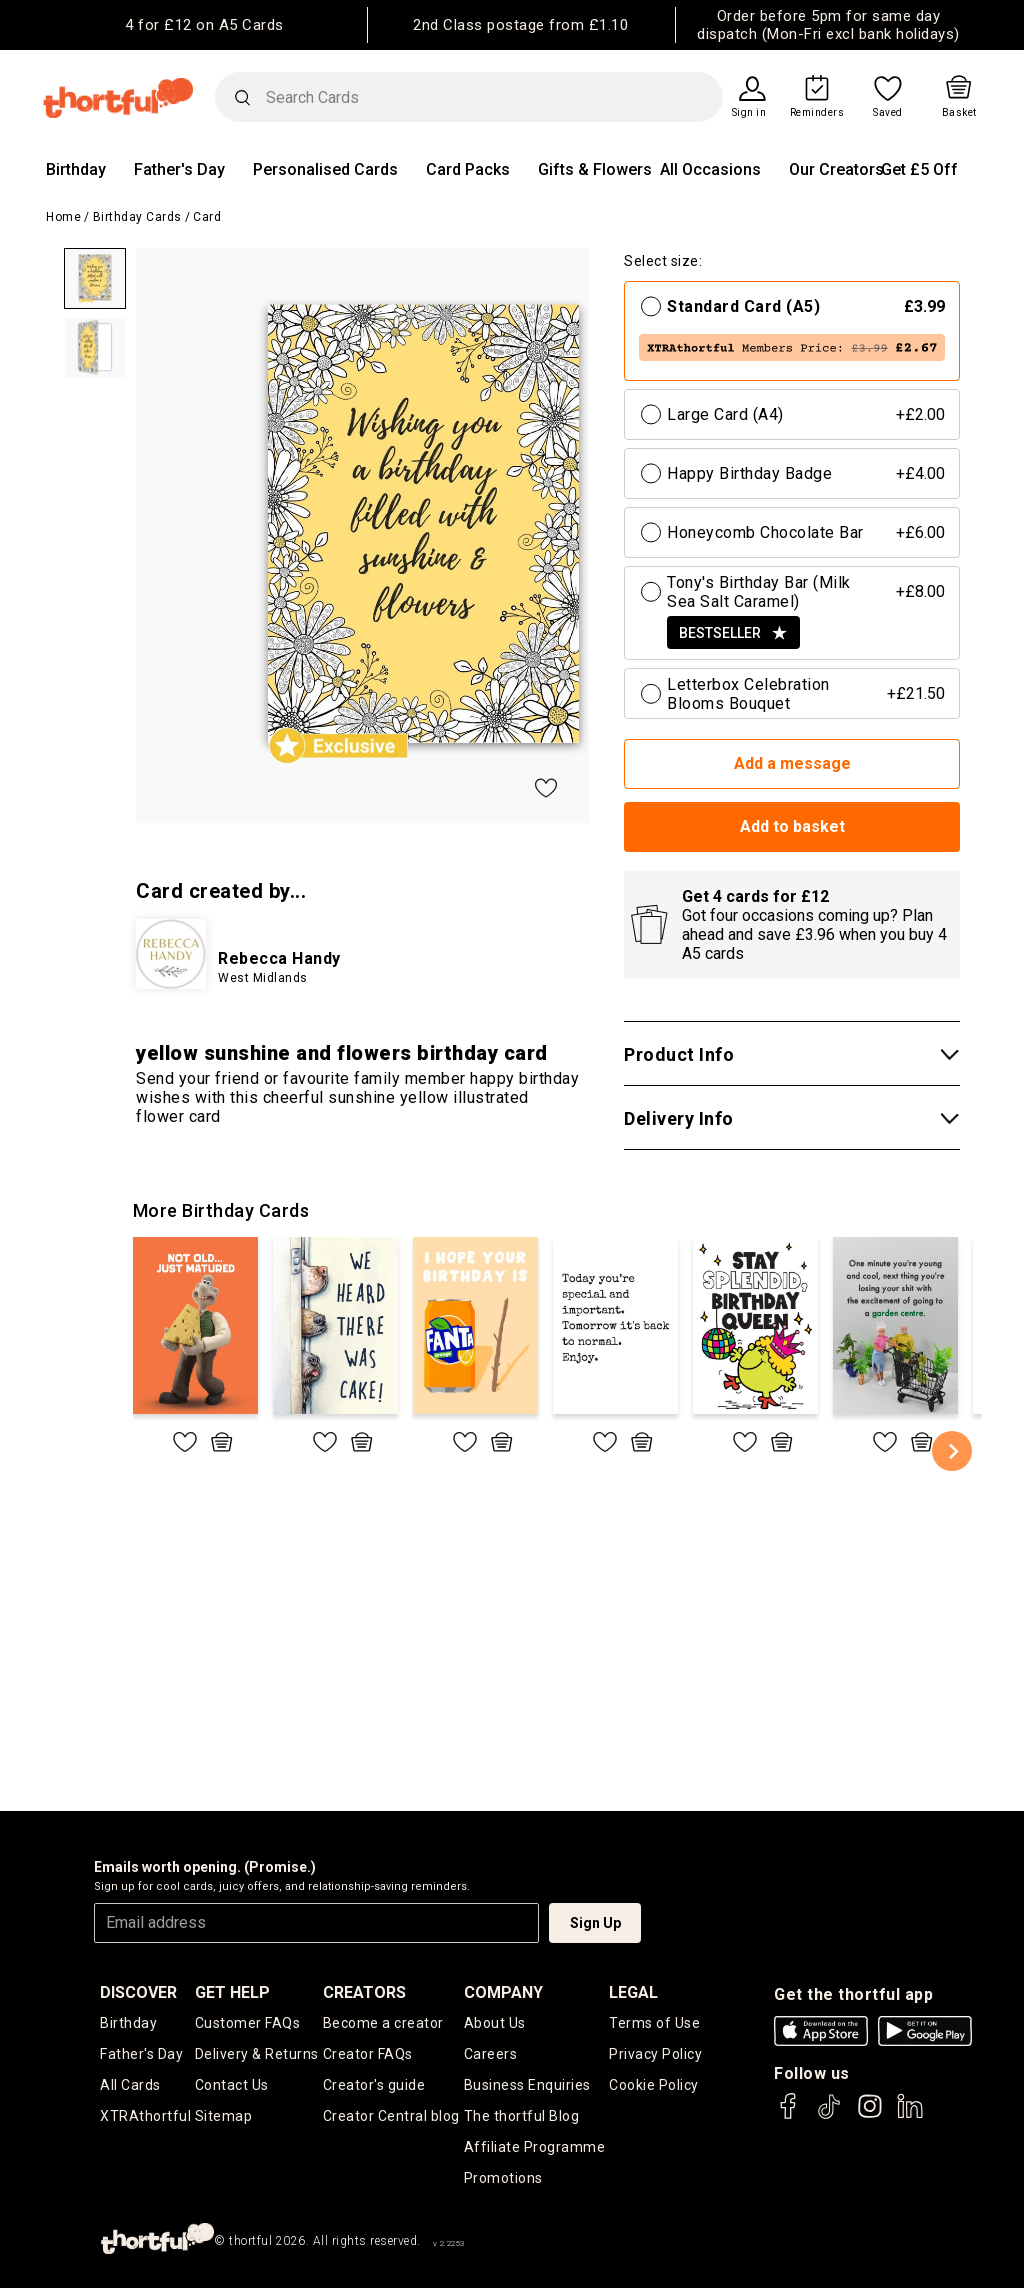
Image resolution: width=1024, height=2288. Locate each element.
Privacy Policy (655, 2054)
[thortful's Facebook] (789, 2115)
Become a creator (383, 2023)
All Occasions (710, 169)
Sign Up (595, 1923)
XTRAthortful (145, 2116)
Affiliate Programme (535, 2147)
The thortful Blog (522, 2116)
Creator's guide (374, 2085)
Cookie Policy (654, 2085)
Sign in (749, 113)
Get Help (232, 1992)
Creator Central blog (391, 2116)
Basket (959, 113)
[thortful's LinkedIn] (910, 2115)
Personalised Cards (325, 169)
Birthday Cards (137, 217)
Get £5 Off (919, 169)
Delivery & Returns (257, 2054)
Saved (888, 113)
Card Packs (468, 169)
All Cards (130, 2085)
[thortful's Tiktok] (829, 2115)
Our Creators (836, 169)
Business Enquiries (527, 2085)
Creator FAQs (368, 2054)
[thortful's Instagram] (870, 2115)
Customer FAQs (248, 2023)
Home (63, 217)
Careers (491, 2054)
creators (364, 1992)
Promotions (503, 2178)
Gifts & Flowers (595, 169)
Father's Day (179, 169)
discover (138, 1992)
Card (207, 217)
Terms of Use (654, 2023)
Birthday (76, 169)
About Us (495, 2023)
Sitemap (224, 2116)
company (503, 1992)
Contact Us (232, 2085)
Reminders (817, 113)
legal (633, 1992)
